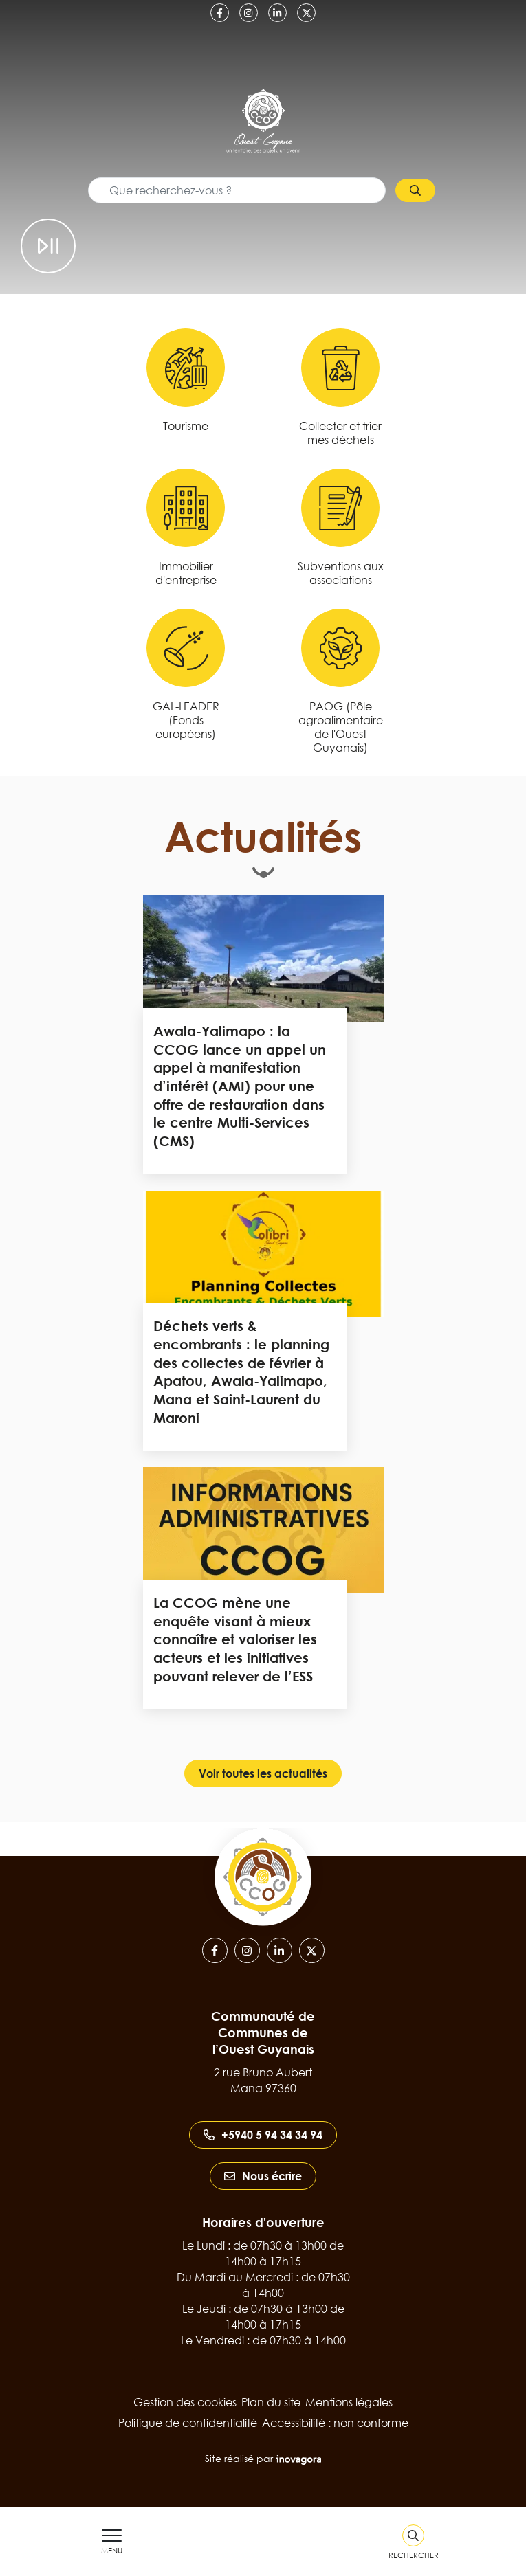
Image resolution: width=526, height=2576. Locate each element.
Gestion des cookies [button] (185, 2402)
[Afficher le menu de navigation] (112, 2541)
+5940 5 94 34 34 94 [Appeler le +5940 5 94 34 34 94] (263, 2135)
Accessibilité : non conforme (335, 2423)
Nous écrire (263, 2176)
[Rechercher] (413, 2541)
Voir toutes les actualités (263, 1773)
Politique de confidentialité (187, 2423)
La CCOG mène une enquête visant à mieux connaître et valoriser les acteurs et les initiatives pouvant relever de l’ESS (235, 1639)
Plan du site (270, 2402)
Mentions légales (349, 2402)
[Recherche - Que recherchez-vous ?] (237, 190)
